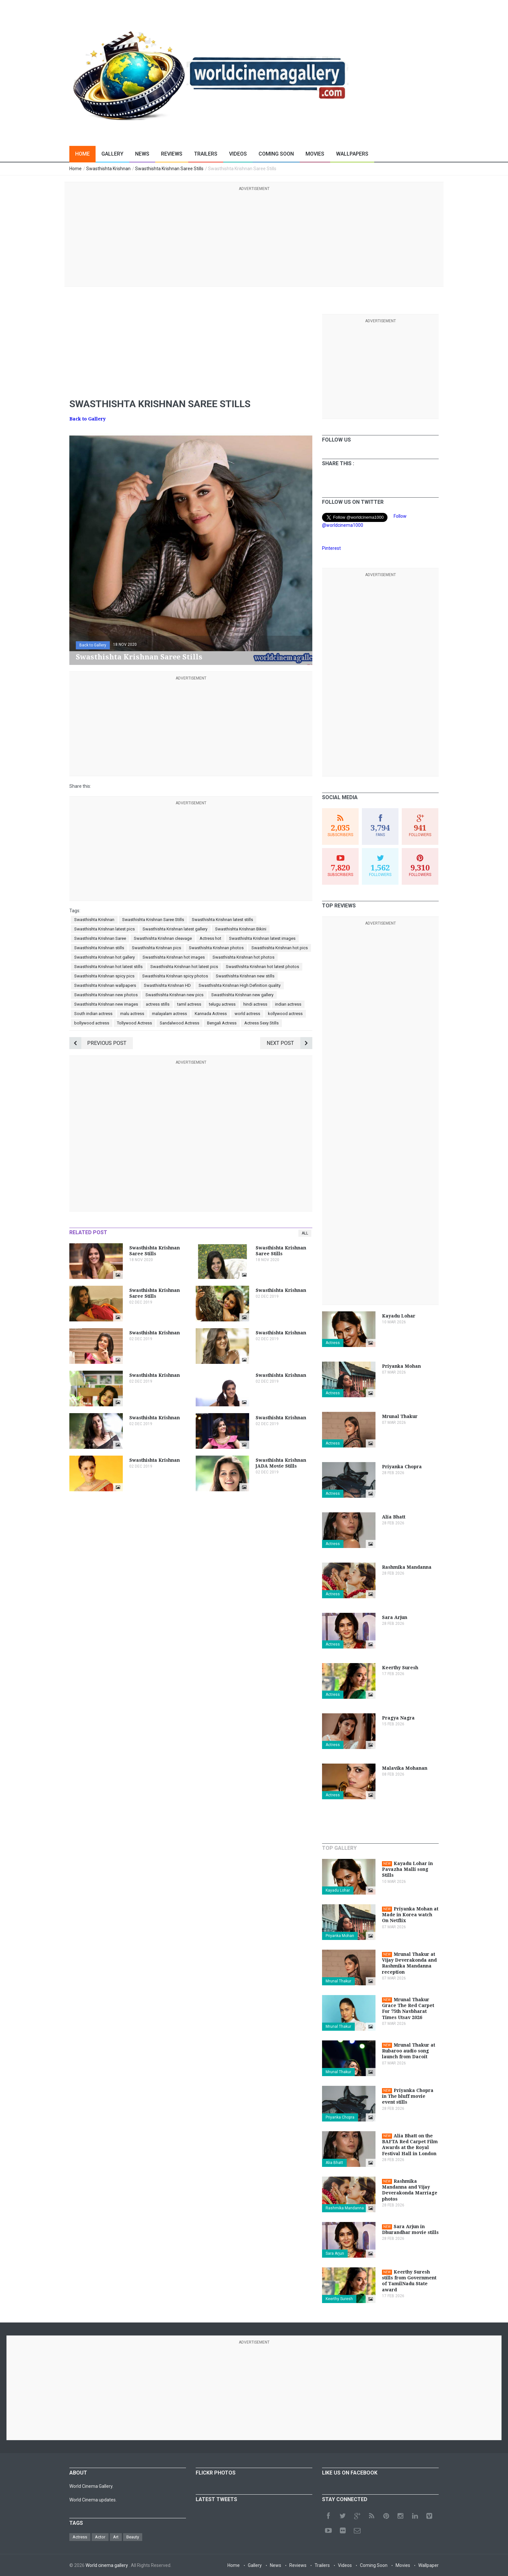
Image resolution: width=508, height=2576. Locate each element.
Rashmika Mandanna (345, 2208)
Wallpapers (352, 154)
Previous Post (97, 1043)
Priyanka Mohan (340, 1935)
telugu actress (222, 1004)
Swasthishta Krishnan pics (156, 947)
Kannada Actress (211, 1013)
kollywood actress (285, 1013)
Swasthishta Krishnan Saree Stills (153, 919)
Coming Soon (276, 154)
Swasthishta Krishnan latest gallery (175, 929)
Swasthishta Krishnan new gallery (242, 994)
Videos (238, 154)
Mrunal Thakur (338, 1981)
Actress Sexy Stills (261, 1023)
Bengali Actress (222, 1023)
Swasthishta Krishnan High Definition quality (240, 985)
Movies (315, 154)
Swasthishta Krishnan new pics (174, 994)
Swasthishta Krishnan (94, 919)
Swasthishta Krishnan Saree (100, 938)
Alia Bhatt (334, 2162)
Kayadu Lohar (338, 1890)
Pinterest (331, 548)
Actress (333, 1343)
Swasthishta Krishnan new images (106, 1004)
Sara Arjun (335, 2253)
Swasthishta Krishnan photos (216, 947)
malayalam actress (169, 1013)
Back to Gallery (87, 418)
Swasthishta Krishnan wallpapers (105, 985)
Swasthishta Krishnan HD (167, 985)
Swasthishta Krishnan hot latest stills (108, 966)
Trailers (205, 154)
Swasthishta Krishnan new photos (106, 994)
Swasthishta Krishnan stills (99, 947)
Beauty (132, 2537)
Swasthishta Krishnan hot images (174, 957)
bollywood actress (91, 1023)
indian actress (288, 1004)
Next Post (289, 1043)
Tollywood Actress (134, 1023)
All (305, 1233)
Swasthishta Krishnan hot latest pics (184, 966)
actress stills (157, 1004)
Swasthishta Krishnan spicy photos (175, 976)
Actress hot (210, 938)
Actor (100, 2537)
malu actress (132, 1013)
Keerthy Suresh (339, 2299)
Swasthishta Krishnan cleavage (163, 938)
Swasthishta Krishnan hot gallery (104, 957)
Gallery (112, 154)
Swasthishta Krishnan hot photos (243, 957)
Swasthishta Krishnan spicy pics (104, 976)
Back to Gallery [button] (92, 645)
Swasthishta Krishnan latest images (262, 938)
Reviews (171, 154)
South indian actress (93, 1013)
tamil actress (189, 1004)
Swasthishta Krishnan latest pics (104, 929)
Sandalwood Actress (179, 1023)
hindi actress (255, 1004)
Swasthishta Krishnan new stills (245, 976)
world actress (247, 1013)
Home (82, 154)
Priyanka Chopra (340, 2117)
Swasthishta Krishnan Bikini (240, 929)
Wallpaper (428, 2565)
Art (116, 2537)
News (142, 154)
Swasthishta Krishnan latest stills (222, 919)
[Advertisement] (254, 237)
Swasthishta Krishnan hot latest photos (262, 966)
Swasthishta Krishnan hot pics (279, 947)
